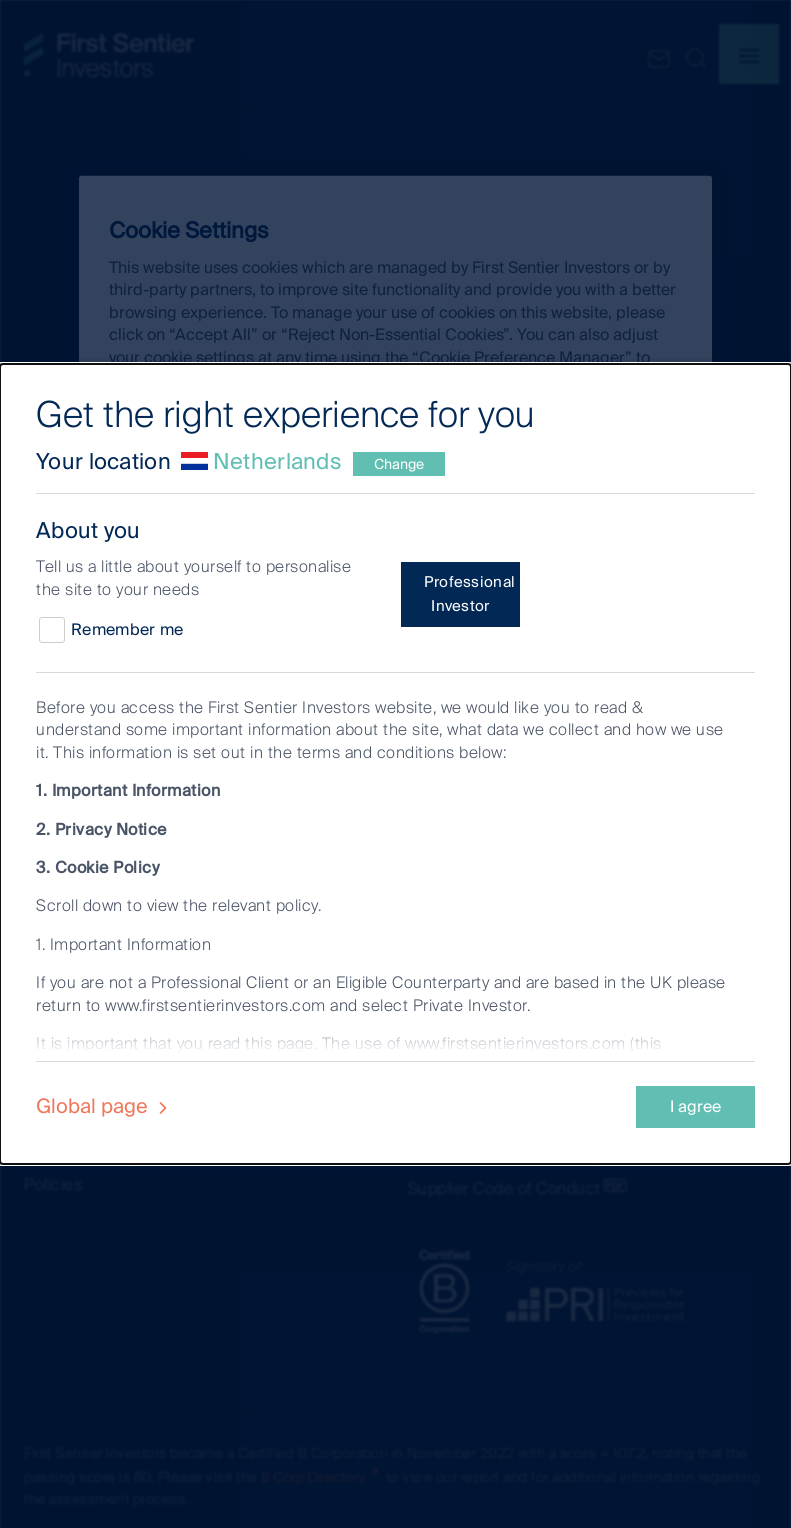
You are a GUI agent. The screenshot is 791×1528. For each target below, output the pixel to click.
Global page (104, 1106)
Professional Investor (470, 594)
